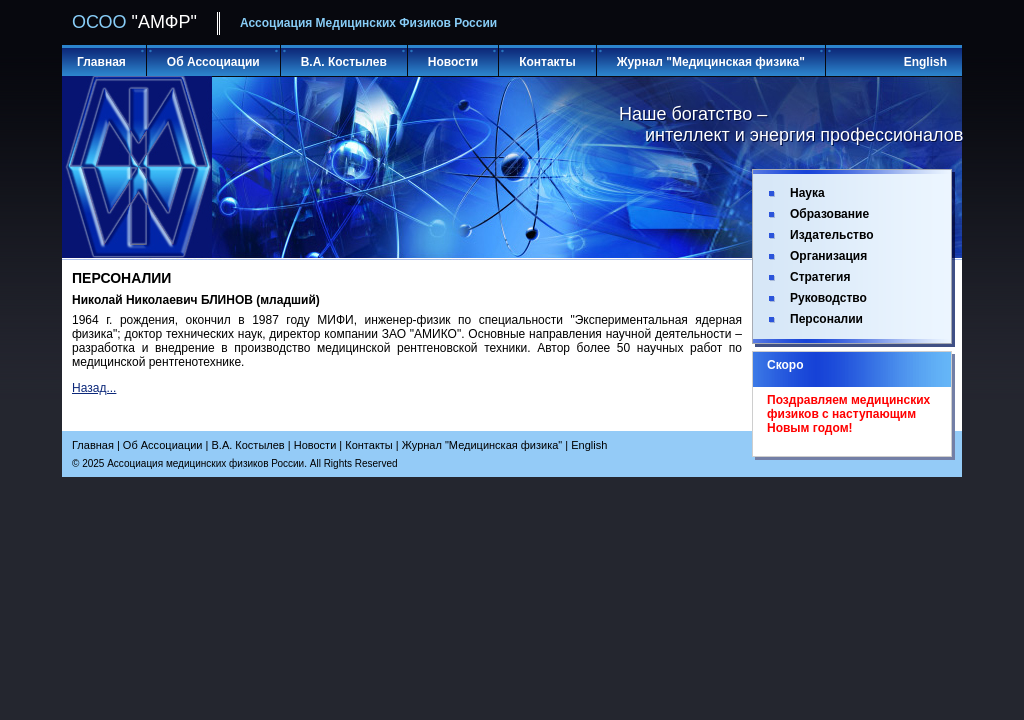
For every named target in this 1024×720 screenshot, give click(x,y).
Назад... (94, 388)
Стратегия (820, 277)
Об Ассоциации (213, 62)
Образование (829, 214)
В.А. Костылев (344, 62)
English (925, 62)
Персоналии (826, 319)
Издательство (832, 235)
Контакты (547, 62)
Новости (453, 62)
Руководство (828, 298)
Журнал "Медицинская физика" (711, 62)
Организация (828, 256)
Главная (101, 62)
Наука (807, 193)
